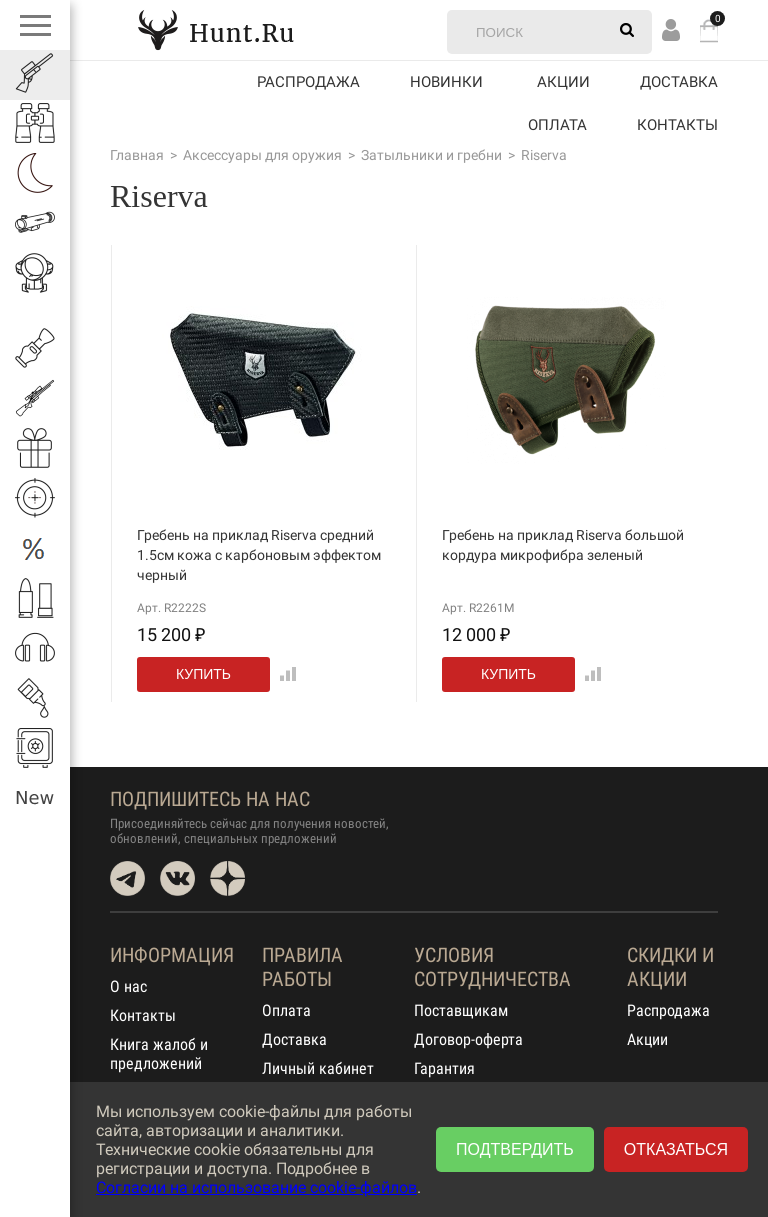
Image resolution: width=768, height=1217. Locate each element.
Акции (647, 1039)
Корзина (709, 30)
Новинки (446, 82)
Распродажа (308, 82)
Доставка (679, 82)
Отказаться (676, 1149)
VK (177, 878)
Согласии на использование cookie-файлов (256, 1187)
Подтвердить (515, 1149)
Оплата (557, 125)
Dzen (227, 878)
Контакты (677, 125)
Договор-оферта (468, 1039)
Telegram (127, 878)
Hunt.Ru (216, 29)
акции (563, 82)
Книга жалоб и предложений (159, 1054)
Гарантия (444, 1068)
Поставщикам (461, 1010)
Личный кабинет (318, 1068)
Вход (671, 29)
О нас (128, 986)
